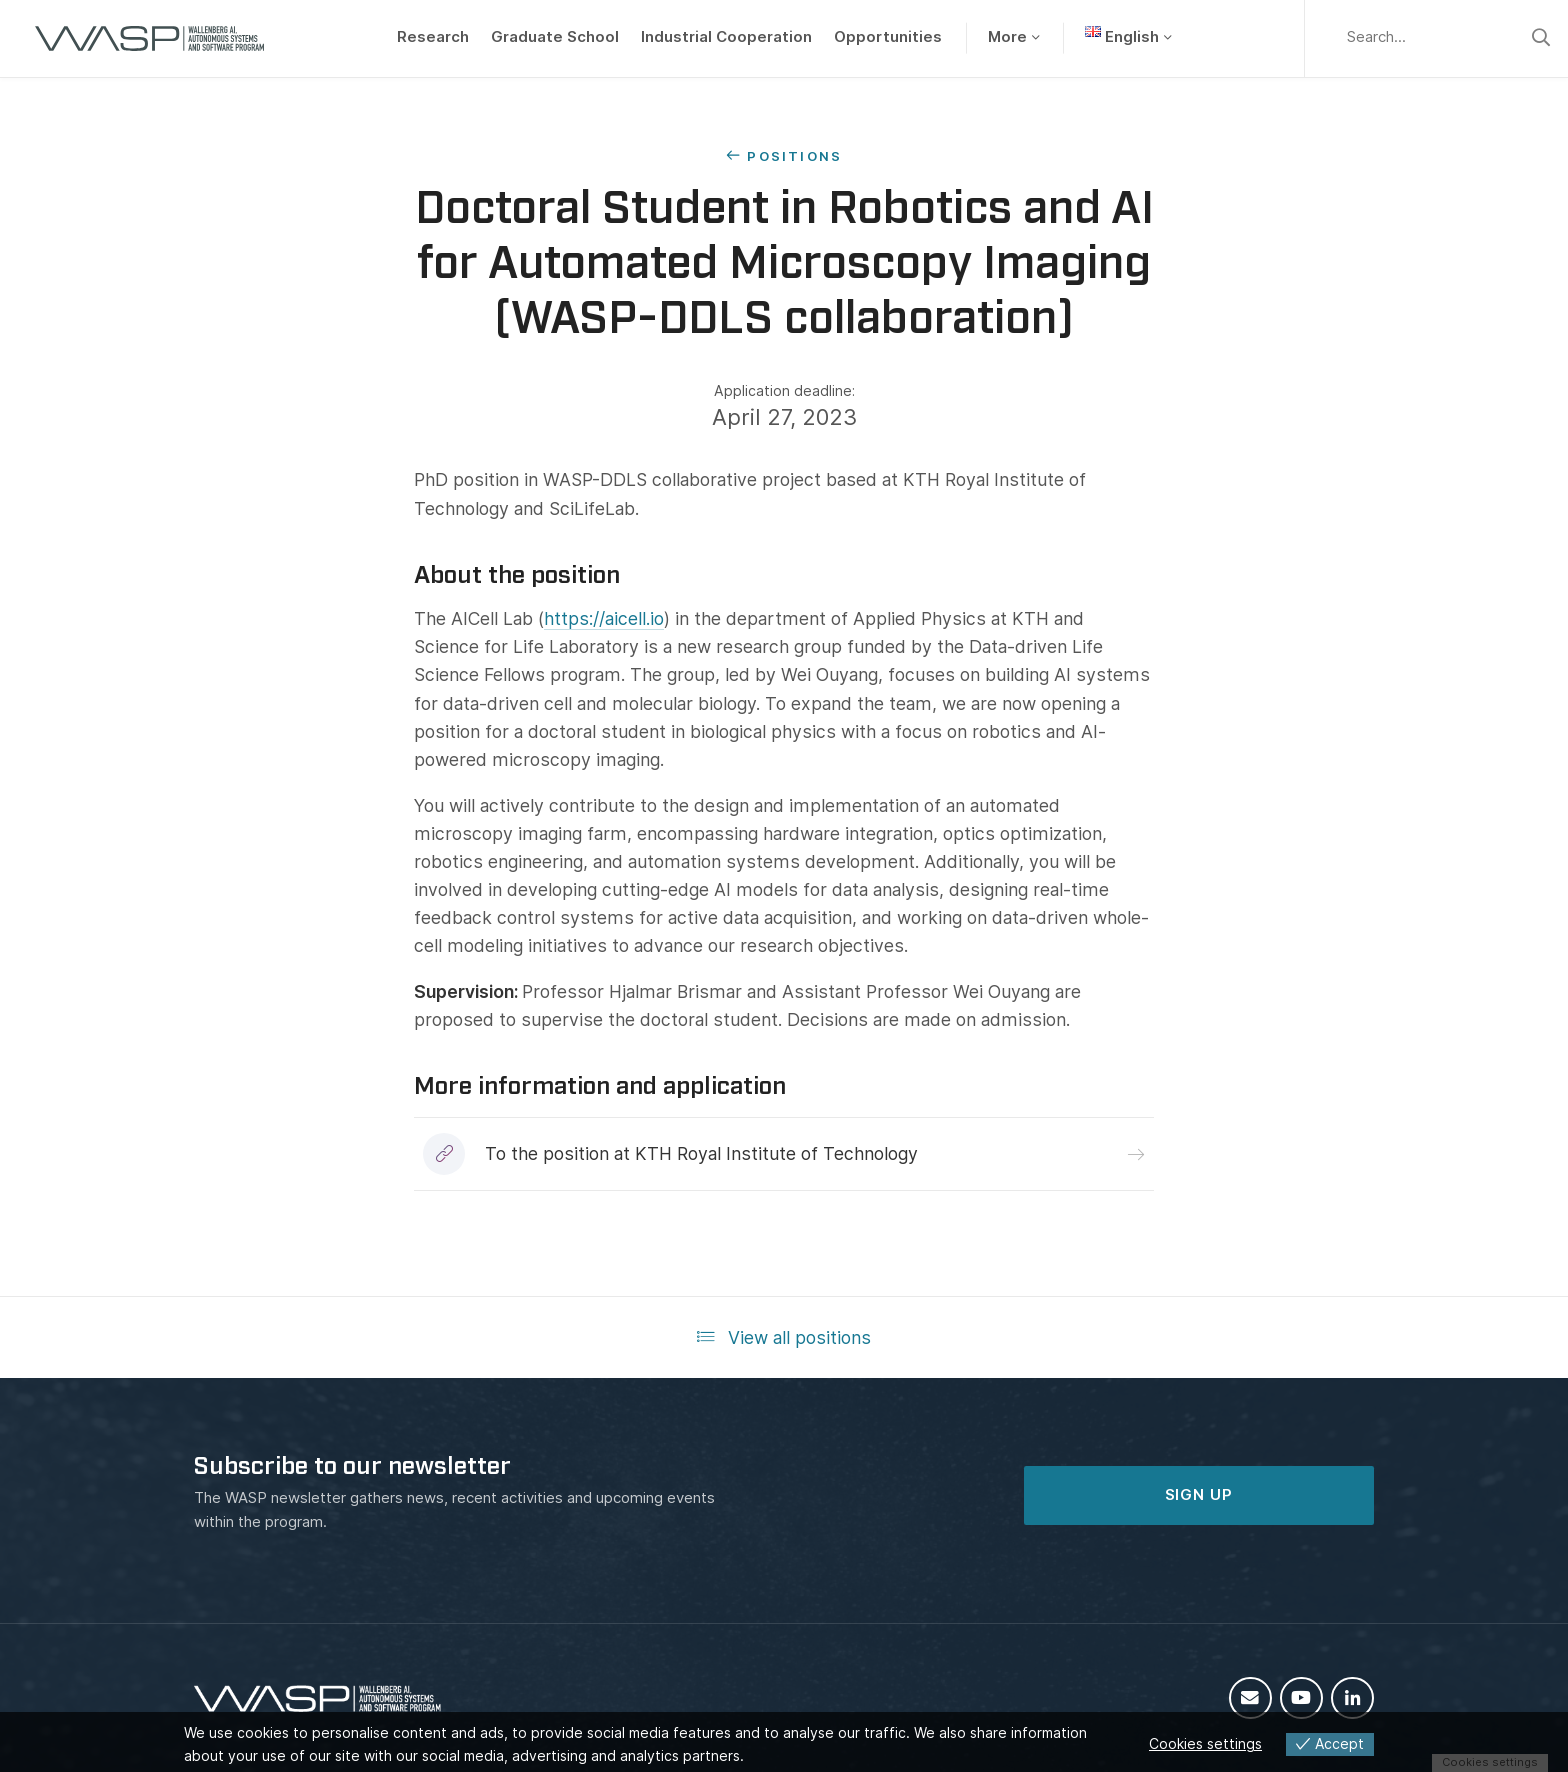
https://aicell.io (604, 618)
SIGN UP (1199, 1495)
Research (433, 37)
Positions (794, 156)
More (1007, 37)
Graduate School (555, 37)
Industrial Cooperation (726, 37)
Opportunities (888, 37)
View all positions (784, 1337)
